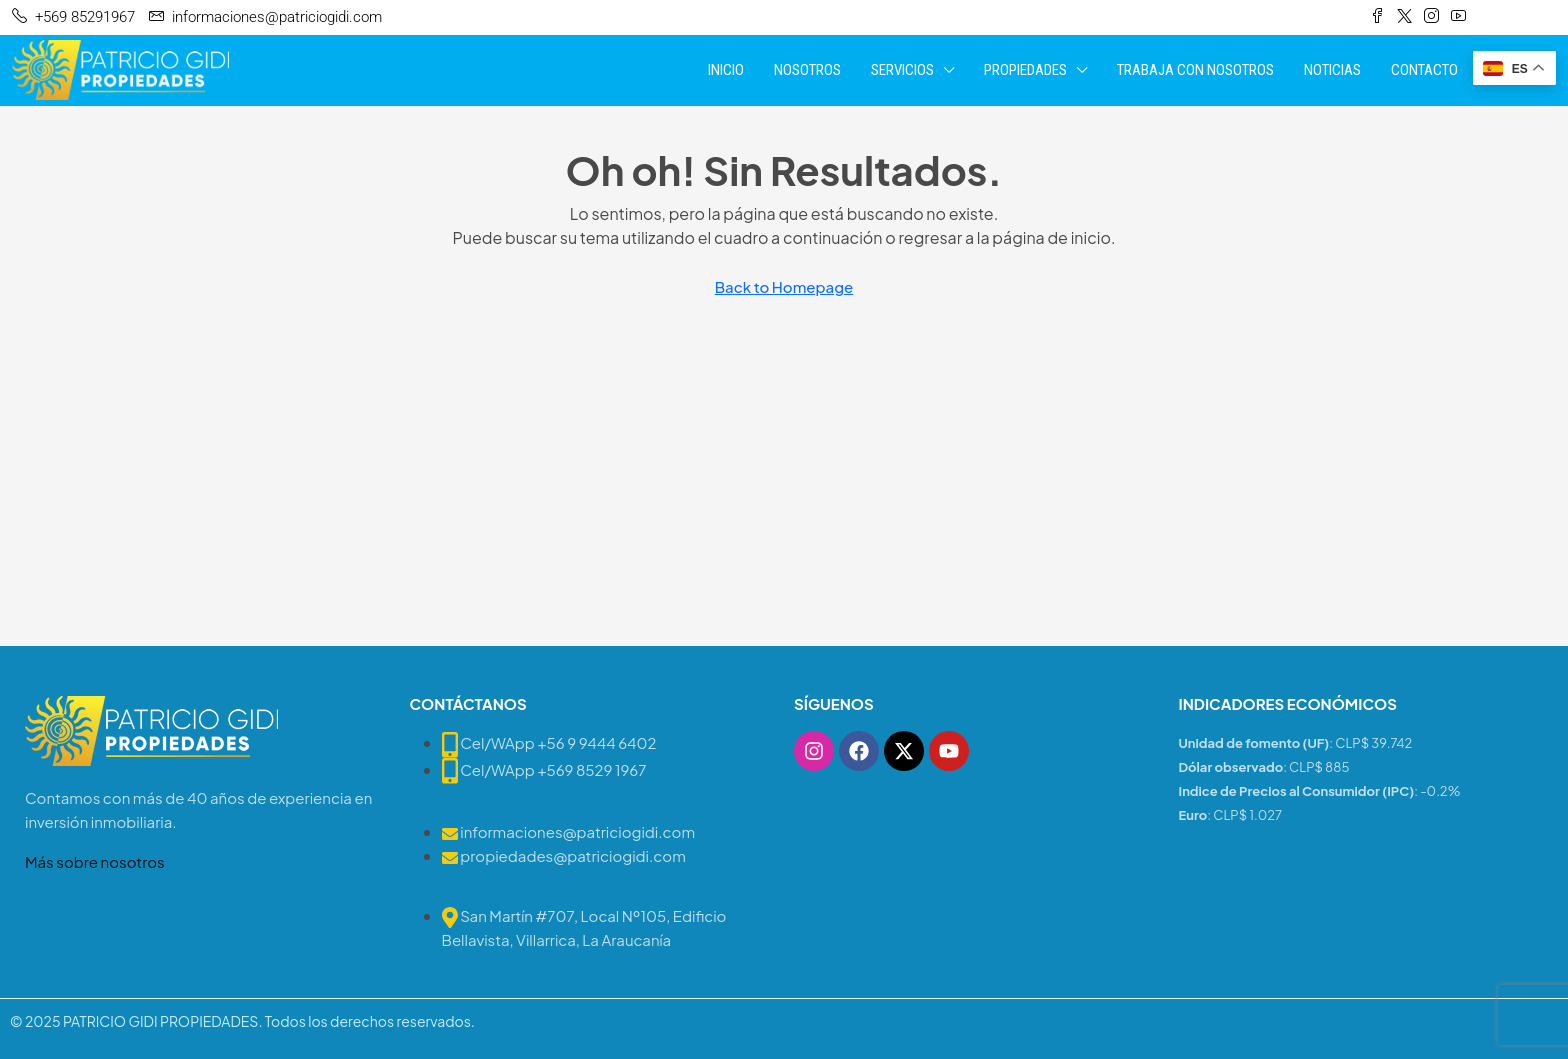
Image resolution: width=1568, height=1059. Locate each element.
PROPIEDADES (1025, 70)
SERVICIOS (902, 70)
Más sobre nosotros (95, 861)
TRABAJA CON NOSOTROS (1195, 70)
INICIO (726, 70)
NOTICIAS (1332, 70)
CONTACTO (1424, 70)
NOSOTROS (807, 70)
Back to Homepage (784, 286)
